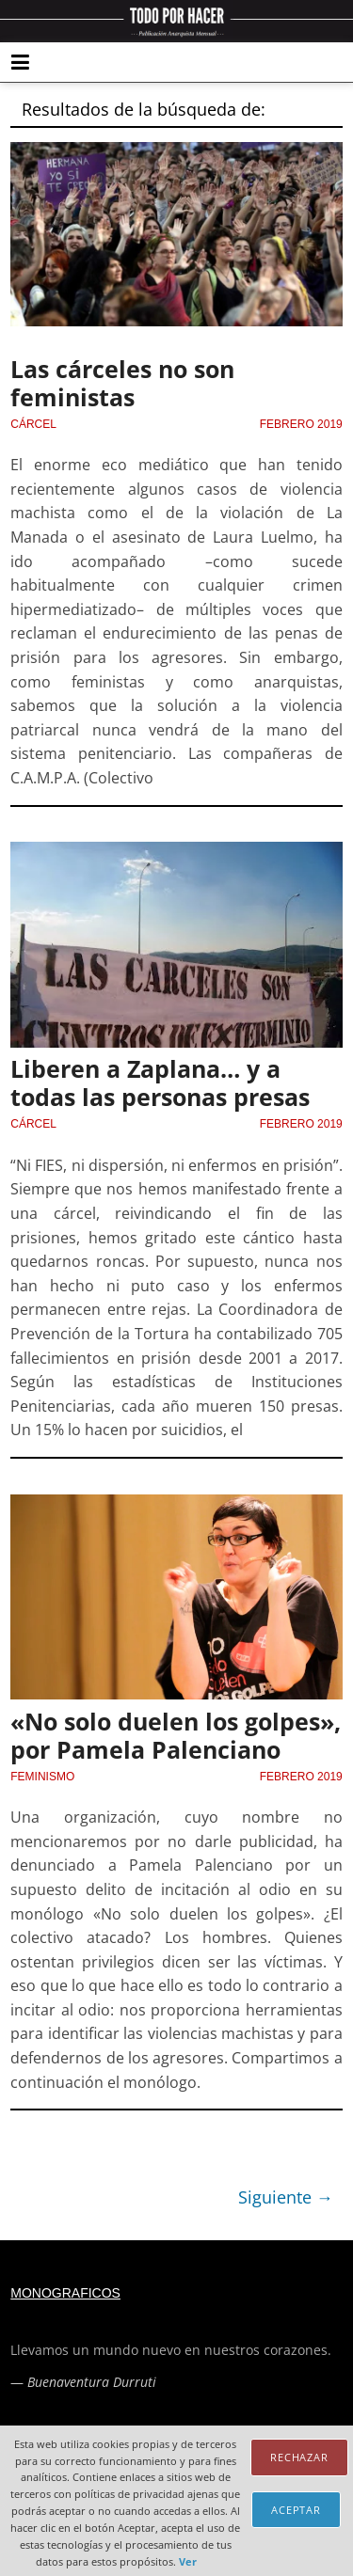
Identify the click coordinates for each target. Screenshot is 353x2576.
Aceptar (296, 2510)
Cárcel (33, 424)
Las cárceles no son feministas (122, 383)
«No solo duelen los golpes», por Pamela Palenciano (175, 1735)
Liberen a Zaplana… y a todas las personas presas (160, 1082)
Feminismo (42, 1776)
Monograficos (65, 2292)
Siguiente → (285, 2197)
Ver (188, 2561)
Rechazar (299, 2457)
